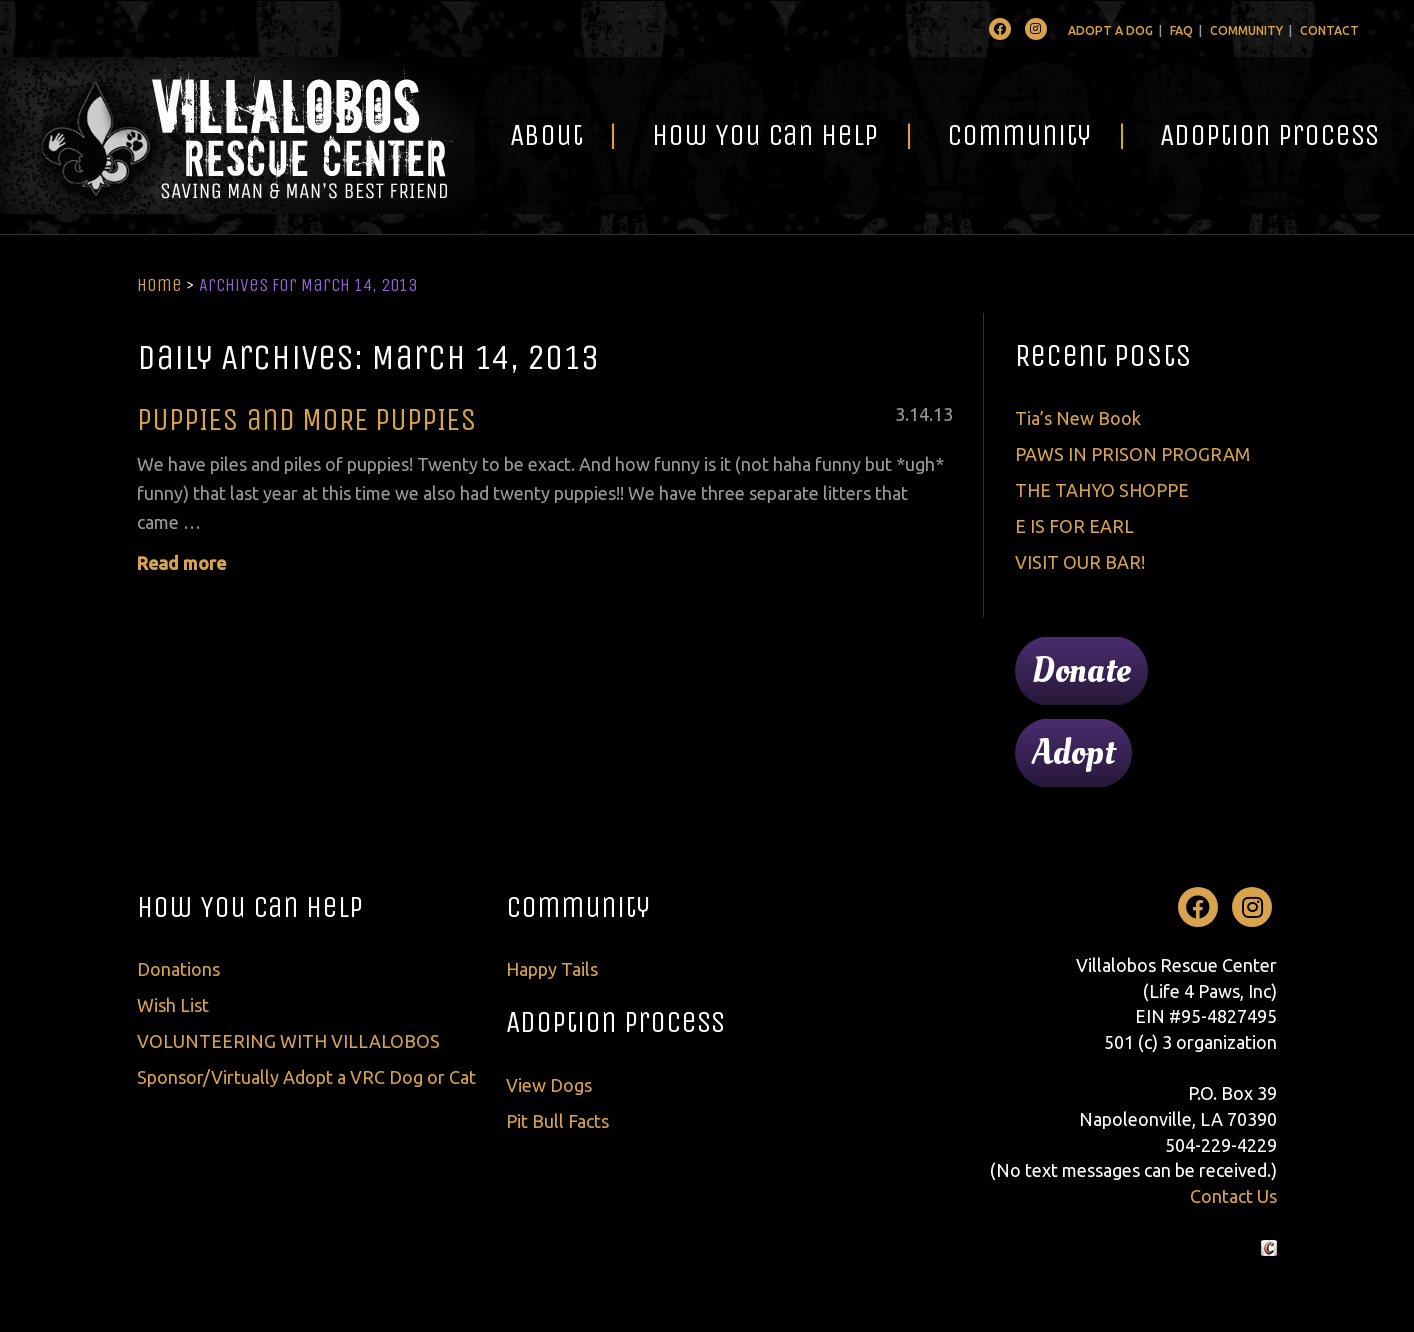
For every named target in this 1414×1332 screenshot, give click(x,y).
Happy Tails (552, 969)
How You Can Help (765, 135)
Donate (1081, 671)
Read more (181, 563)
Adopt (1073, 753)
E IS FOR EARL (1074, 526)
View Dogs (549, 1085)
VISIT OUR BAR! (1080, 562)
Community (1246, 30)
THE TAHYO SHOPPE (1102, 490)
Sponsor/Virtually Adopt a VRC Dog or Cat (306, 1077)
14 (919, 414)
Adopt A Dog (1110, 30)
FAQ (1181, 30)
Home (159, 285)
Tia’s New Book (1078, 418)
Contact (1329, 30)
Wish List (173, 1005)
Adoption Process (1269, 135)
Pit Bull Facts (557, 1121)
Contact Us (1233, 1196)
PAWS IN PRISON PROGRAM (1132, 454)
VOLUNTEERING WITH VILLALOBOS (288, 1041)
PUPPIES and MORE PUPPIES (307, 419)
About (546, 135)
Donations (178, 969)
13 (943, 414)
